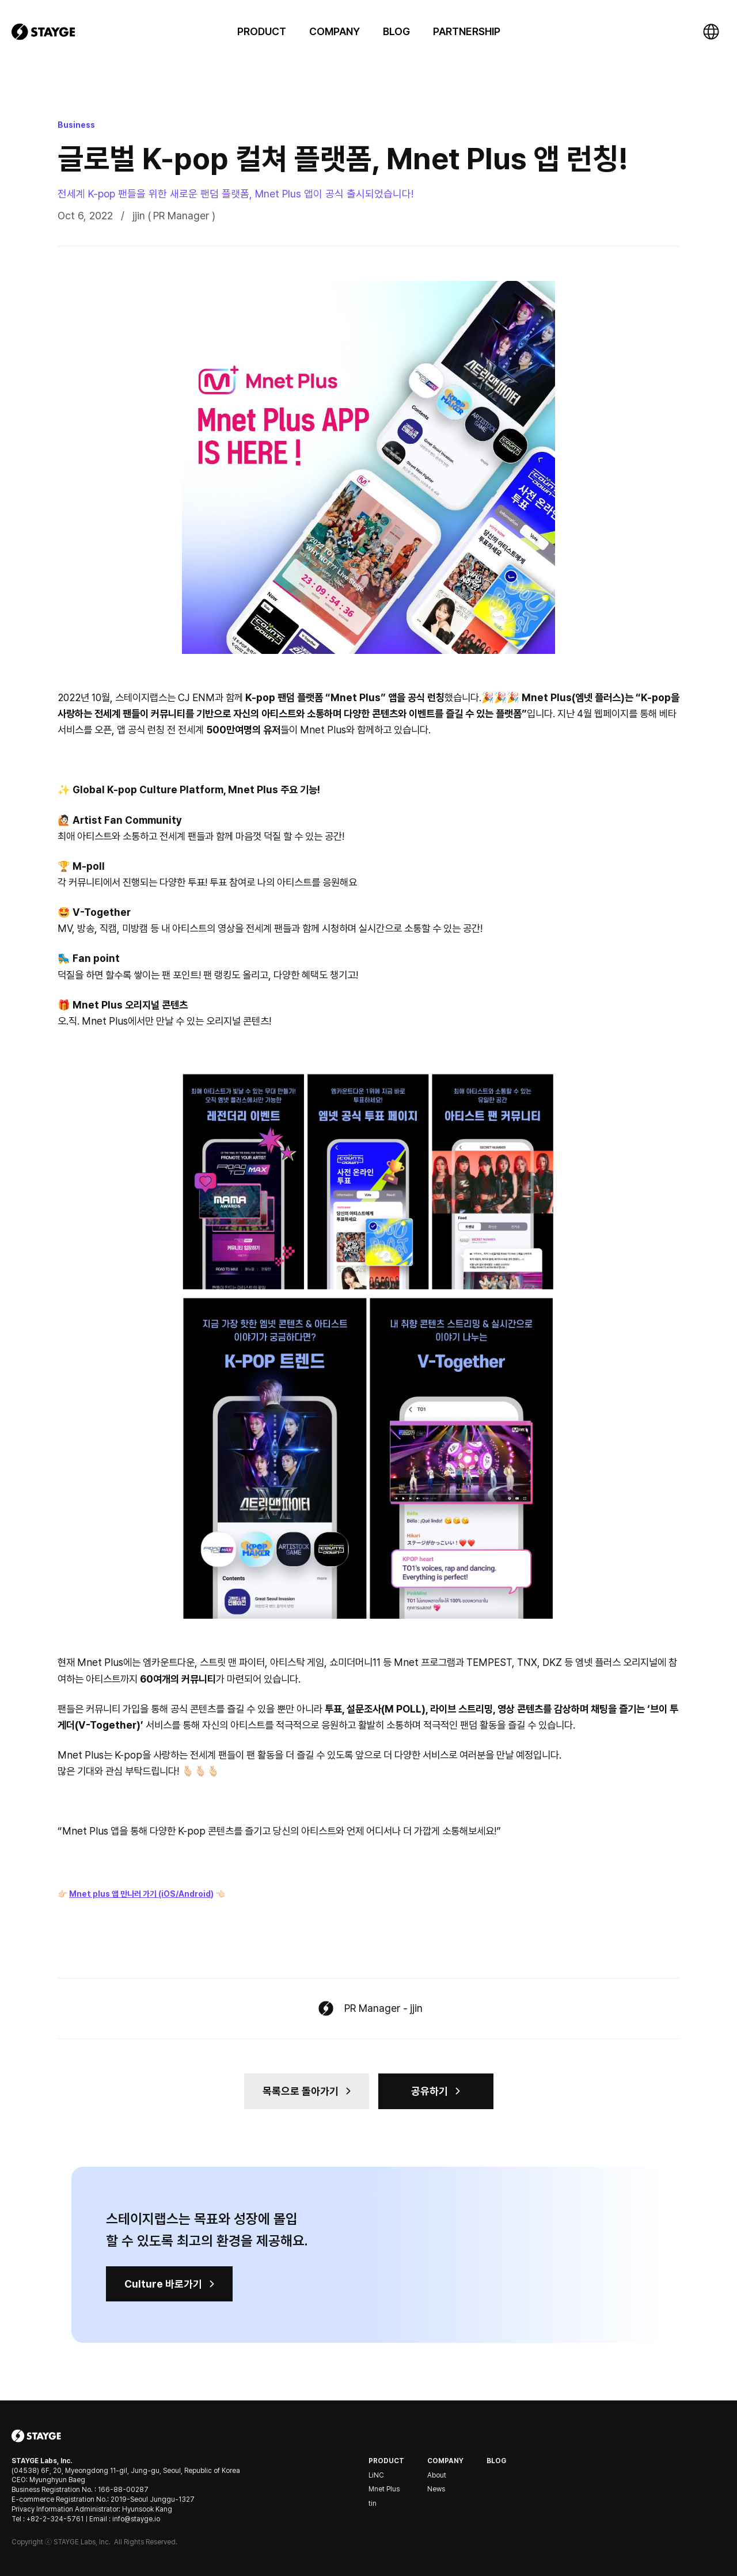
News (436, 2489)
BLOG (396, 31)
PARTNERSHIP (466, 31)
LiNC (376, 2475)
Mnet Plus (384, 2489)
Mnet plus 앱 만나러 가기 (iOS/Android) (141, 1893)
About (436, 2475)
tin (372, 2503)
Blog (496, 2461)
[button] (261, 31)
